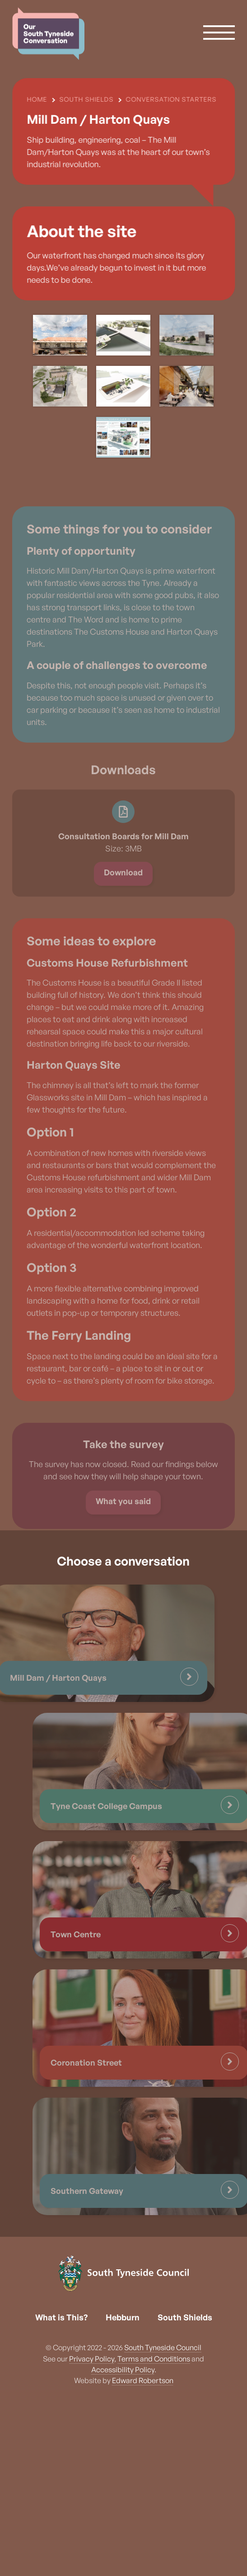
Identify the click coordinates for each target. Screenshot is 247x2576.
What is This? (61, 2317)
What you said (123, 1524)
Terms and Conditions (153, 2358)
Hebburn (123, 2317)
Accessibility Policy (122, 2369)
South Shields (185, 2317)
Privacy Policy (91, 2358)
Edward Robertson (142, 2380)
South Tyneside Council (162, 2347)
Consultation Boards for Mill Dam (123, 859)
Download (123, 895)
